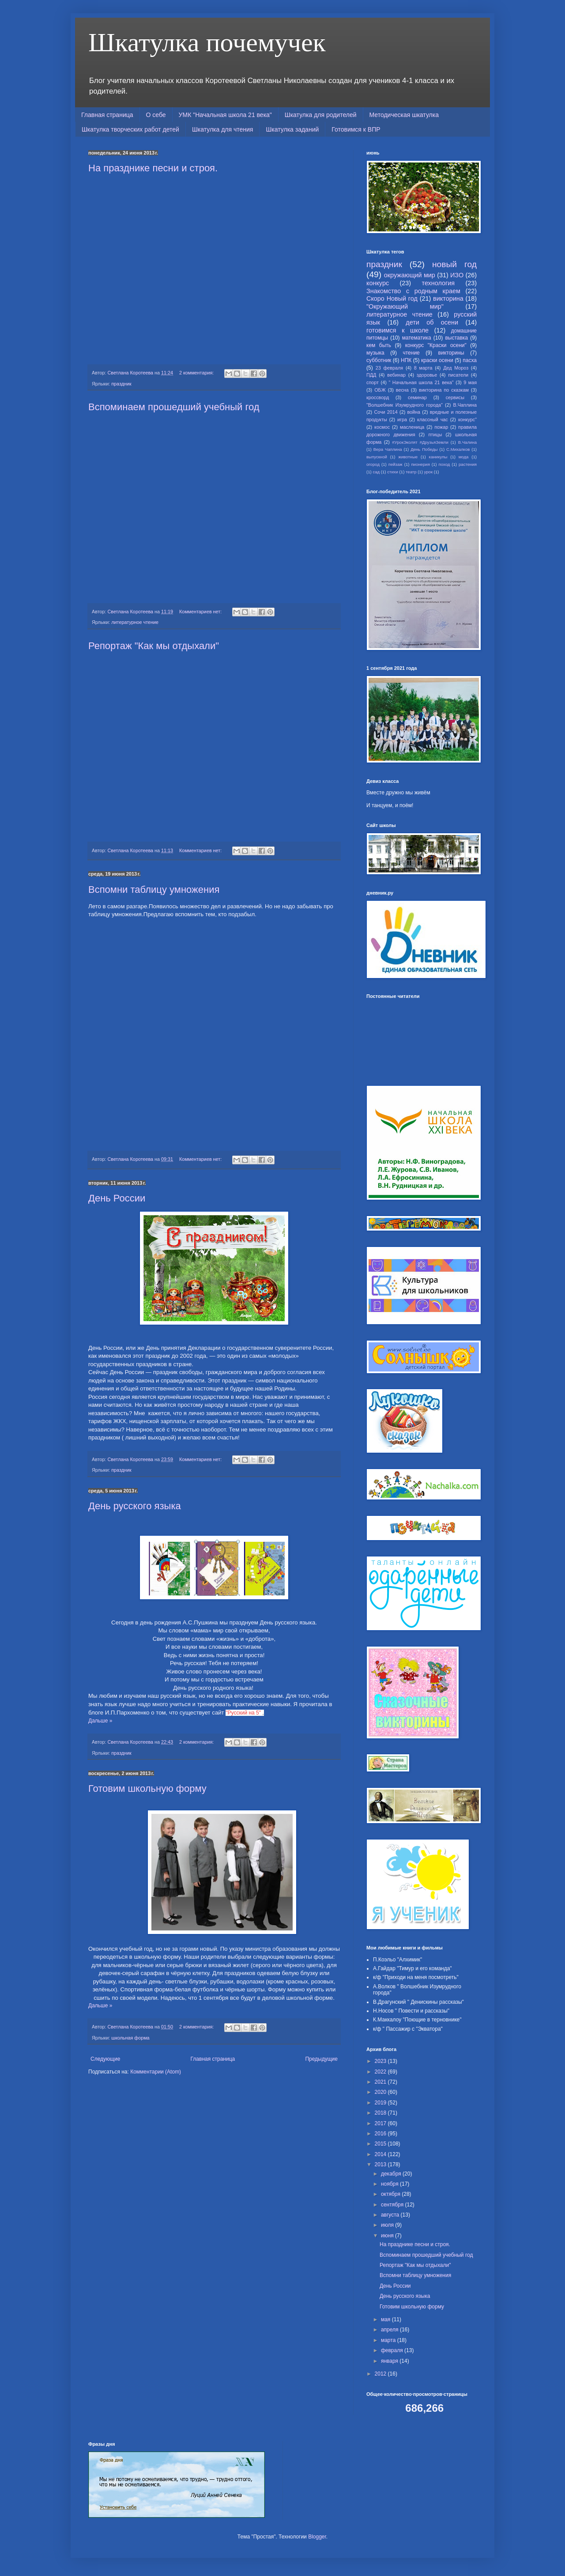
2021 (381, 2082)
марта (389, 2340)
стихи (392, 471)
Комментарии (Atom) (155, 2072)
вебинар (396, 375)
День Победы (424, 449)
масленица (412, 427)
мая (386, 2319)
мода (464, 456)
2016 (381, 2133)
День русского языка (134, 1505)
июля (388, 2225)
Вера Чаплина (387, 449)
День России (116, 1198)
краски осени (437, 360)
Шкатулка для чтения (222, 129)
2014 (381, 2154)
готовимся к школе (397, 330)
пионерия (420, 464)
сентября (393, 2205)
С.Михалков (458, 449)
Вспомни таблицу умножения (153, 889)
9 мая (470, 382)
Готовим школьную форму (147, 1788)
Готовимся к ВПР (355, 129)
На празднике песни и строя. (153, 168)
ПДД (371, 375)
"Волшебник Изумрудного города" (404, 405)
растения (468, 464)
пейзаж (395, 464)
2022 (381, 2072)
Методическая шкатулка (404, 114)
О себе (156, 114)
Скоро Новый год (392, 298)
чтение (411, 353)
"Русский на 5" (243, 1713)
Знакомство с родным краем (413, 291)
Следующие (105, 2059)
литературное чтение (134, 622)
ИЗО (456, 275)
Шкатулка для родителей (321, 114)
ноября (390, 2184)
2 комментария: (197, 372)
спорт (372, 382)
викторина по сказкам (444, 390)
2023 (381, 2061)
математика (416, 338)
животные (408, 456)
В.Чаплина (465, 405)
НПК (406, 360)
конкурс (377, 283)
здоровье (427, 375)
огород (373, 464)
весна (402, 390)
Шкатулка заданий (292, 129)
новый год (454, 264)
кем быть (378, 345)
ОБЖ (379, 390)
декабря (392, 2174)
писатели (458, 375)
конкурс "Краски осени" (436, 345)
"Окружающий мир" (405, 306)
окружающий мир (409, 275)
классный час (432, 419)
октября (391, 2194)
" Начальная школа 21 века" (420, 382)
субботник (378, 360)
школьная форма (130, 2037)
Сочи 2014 (385, 412)
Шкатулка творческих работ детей (130, 129)
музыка (375, 353)
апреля (390, 2330)
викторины (451, 353)
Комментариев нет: (201, 611)
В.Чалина (467, 442)
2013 (381, 2164)
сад (376, 471)
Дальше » (100, 1721)
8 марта (423, 367)
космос (382, 427)
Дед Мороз (455, 367)
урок (428, 471)
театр (411, 471)
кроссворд (377, 397)
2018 (381, 2113)
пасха (470, 360)
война (413, 412)
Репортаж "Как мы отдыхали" (153, 645)
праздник (121, 383)
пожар (441, 427)
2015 (381, 2144)
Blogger (317, 2537)
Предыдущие (321, 2059)
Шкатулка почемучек (207, 42)
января (390, 2361)
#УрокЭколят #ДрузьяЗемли (420, 442)
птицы (435, 434)
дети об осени (432, 322)
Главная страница (107, 114)
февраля (392, 2350)
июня (388, 2235)
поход (444, 464)
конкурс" (467, 419)
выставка (456, 338)
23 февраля (389, 367)
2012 (381, 2374)
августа (391, 2215)
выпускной (376, 456)
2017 (381, 2123)
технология (438, 283)
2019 (381, 2103)
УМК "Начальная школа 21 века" (225, 114)
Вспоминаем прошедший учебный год (174, 406)
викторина (448, 298)
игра (402, 419)
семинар (417, 397)
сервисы (455, 397)
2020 (381, 2092)
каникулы (438, 456)
